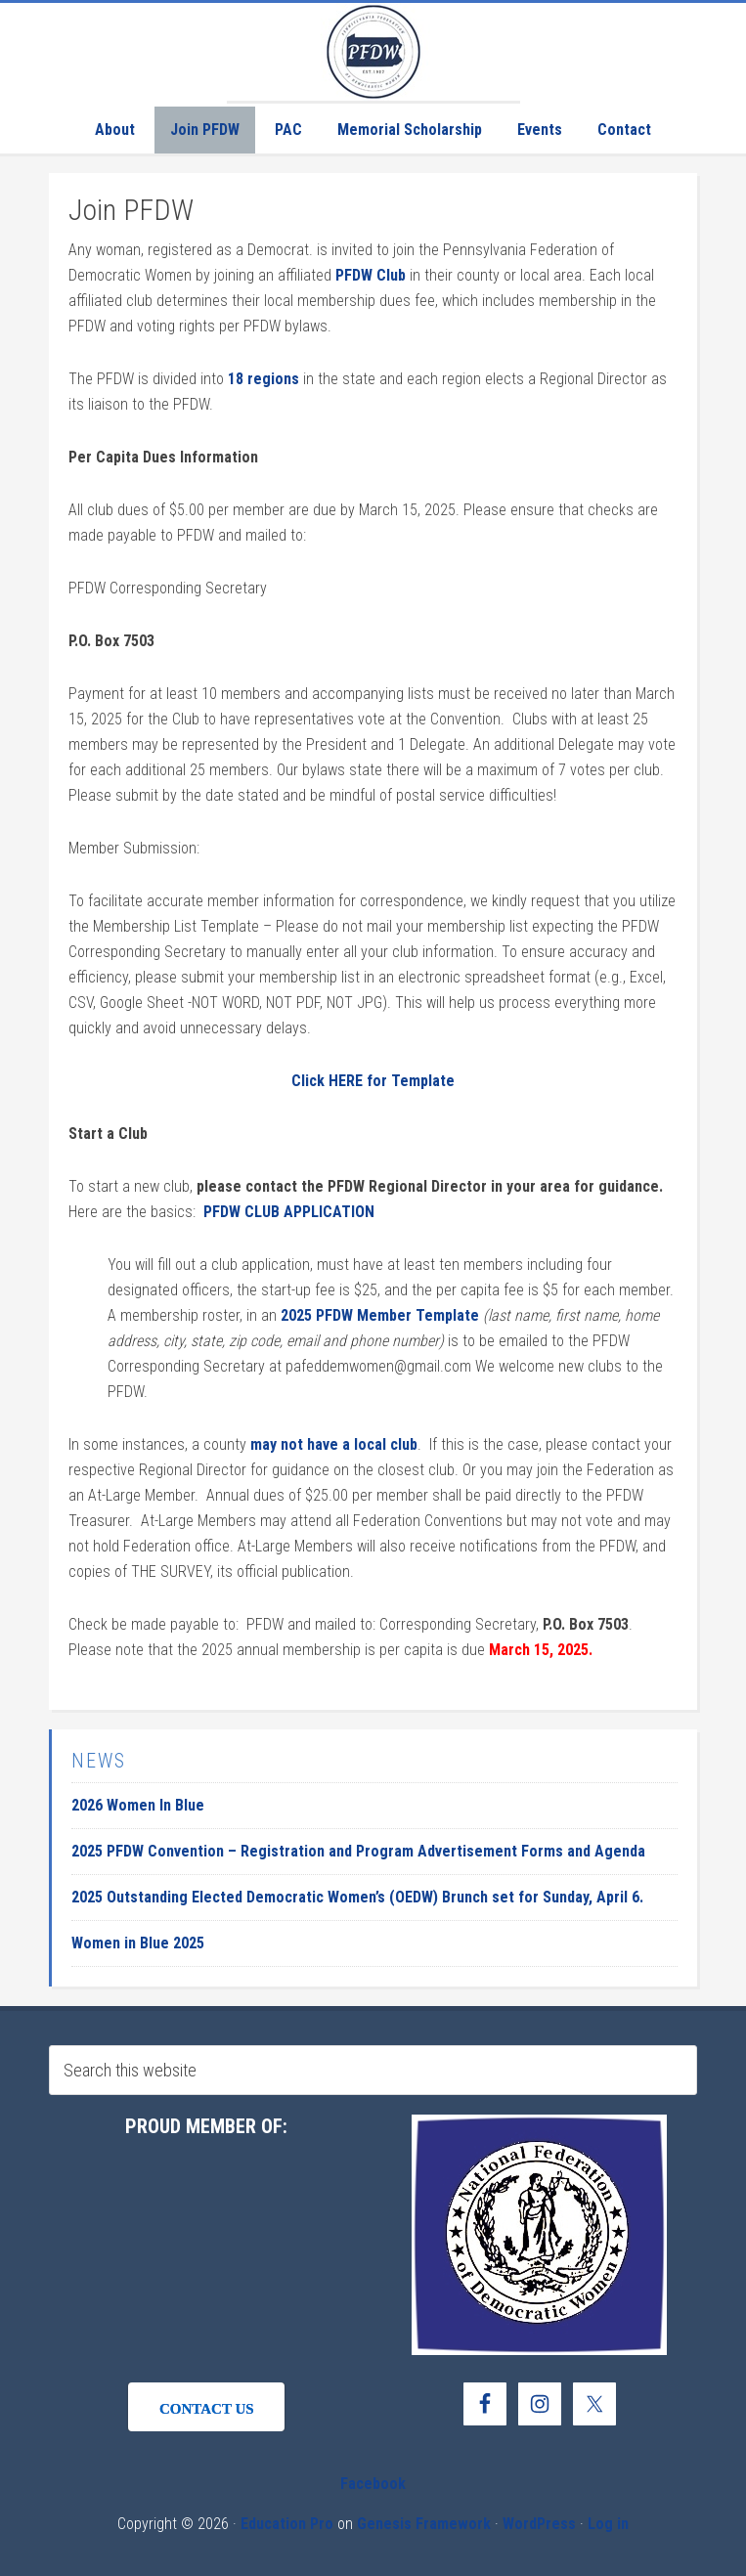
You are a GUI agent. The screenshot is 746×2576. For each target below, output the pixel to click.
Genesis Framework (424, 2523)
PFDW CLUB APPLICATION (288, 1211)
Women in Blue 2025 (137, 1943)
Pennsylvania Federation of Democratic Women (373, 52)
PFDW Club (370, 275)
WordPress (539, 2523)
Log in (608, 2523)
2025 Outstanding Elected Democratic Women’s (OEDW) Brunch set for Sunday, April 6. (357, 1897)
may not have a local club (333, 1444)
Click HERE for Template (373, 1080)
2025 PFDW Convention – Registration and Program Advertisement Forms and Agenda (358, 1851)
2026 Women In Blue (137, 1805)
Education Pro (287, 2523)
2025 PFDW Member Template (380, 1315)
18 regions (263, 379)
